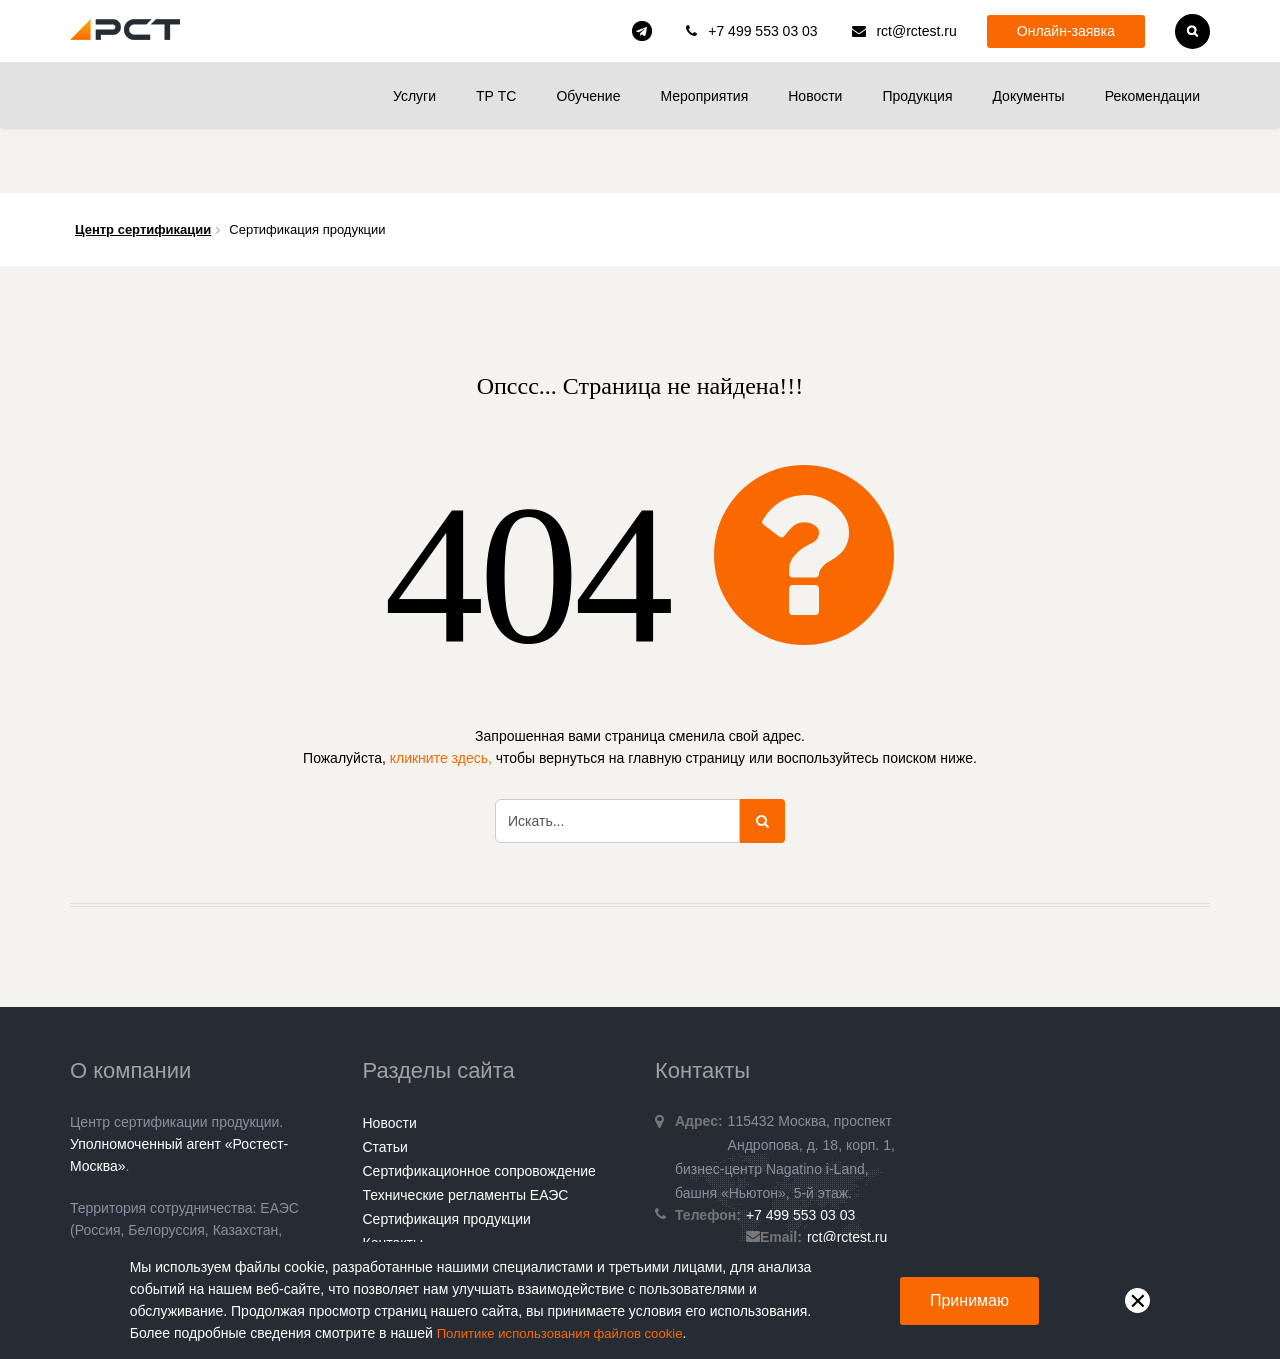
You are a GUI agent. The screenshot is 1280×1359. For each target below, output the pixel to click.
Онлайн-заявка (1066, 31)
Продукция (917, 96)
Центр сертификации (143, 164)
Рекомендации (1152, 96)
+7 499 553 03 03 (762, 31)
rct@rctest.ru (916, 31)
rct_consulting (642, 31)
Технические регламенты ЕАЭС (466, 1130)
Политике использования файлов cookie (568, 1334)
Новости (815, 96)
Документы (1028, 96)
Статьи (385, 1082)
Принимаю (969, 1300)
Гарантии (393, 1202)
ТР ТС (496, 96)
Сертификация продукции (447, 1154)
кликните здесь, (441, 693)
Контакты (393, 1178)
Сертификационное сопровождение (479, 1106)
